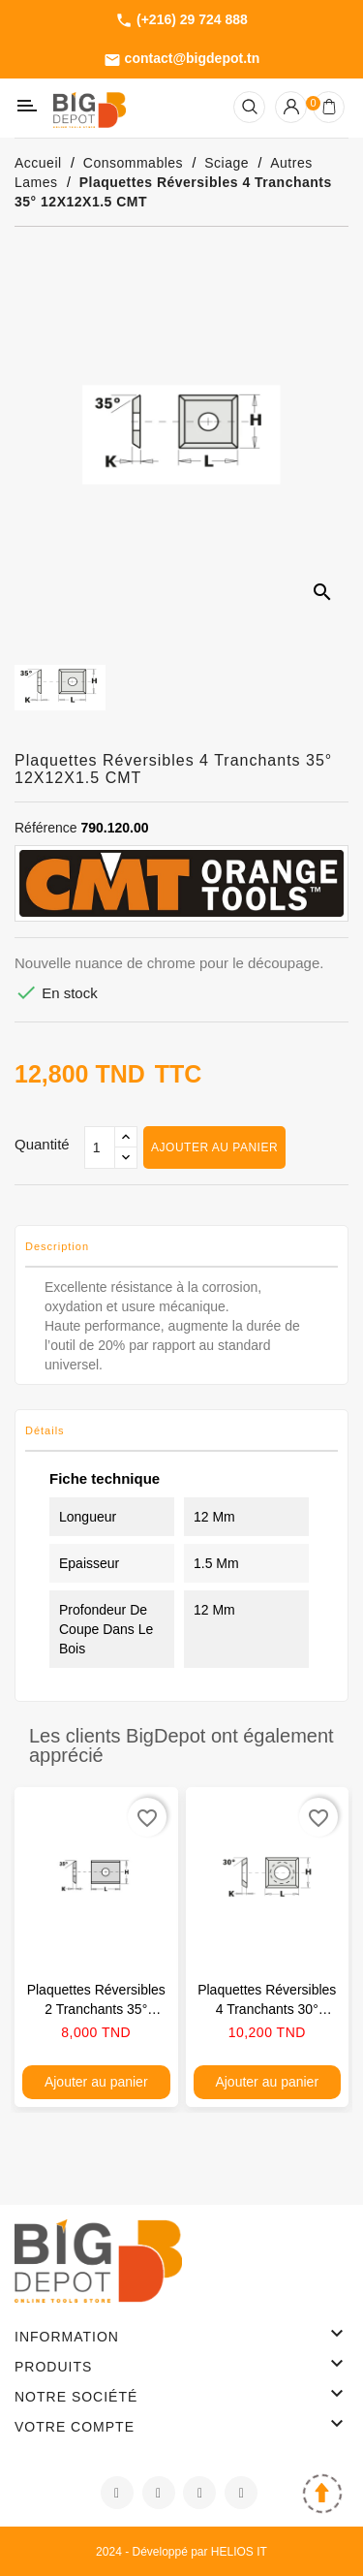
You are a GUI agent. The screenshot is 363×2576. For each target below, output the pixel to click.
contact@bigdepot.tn (182, 59)
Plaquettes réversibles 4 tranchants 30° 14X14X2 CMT (266, 2009)
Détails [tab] (45, 1430)
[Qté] (99, 1147)
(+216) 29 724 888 (181, 20)
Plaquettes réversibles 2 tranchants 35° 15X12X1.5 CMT (96, 2009)
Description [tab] (57, 1246)
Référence (46, 827)
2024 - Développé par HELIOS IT (181, 2552)
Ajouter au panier (214, 1147)
